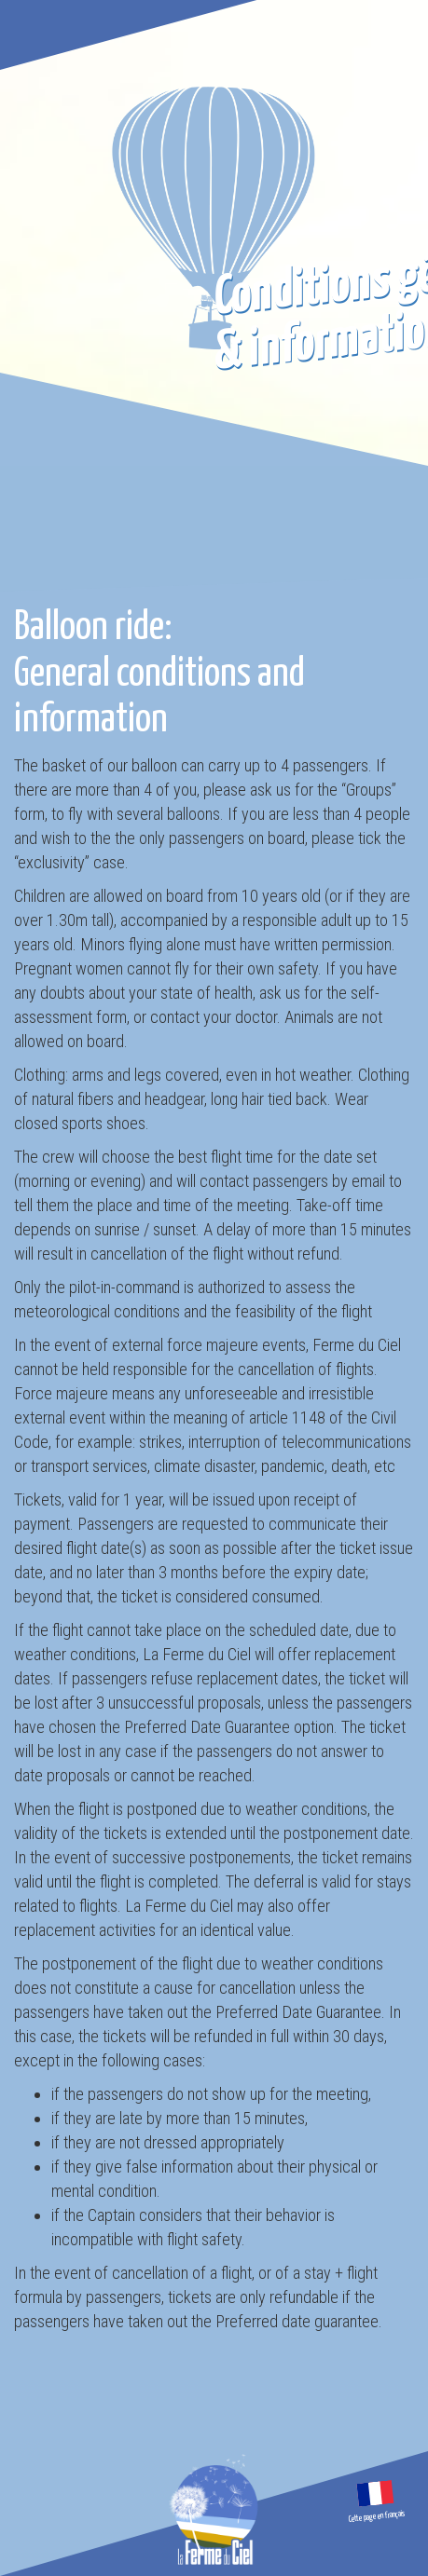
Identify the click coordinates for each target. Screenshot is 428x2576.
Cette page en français (378, 2517)
